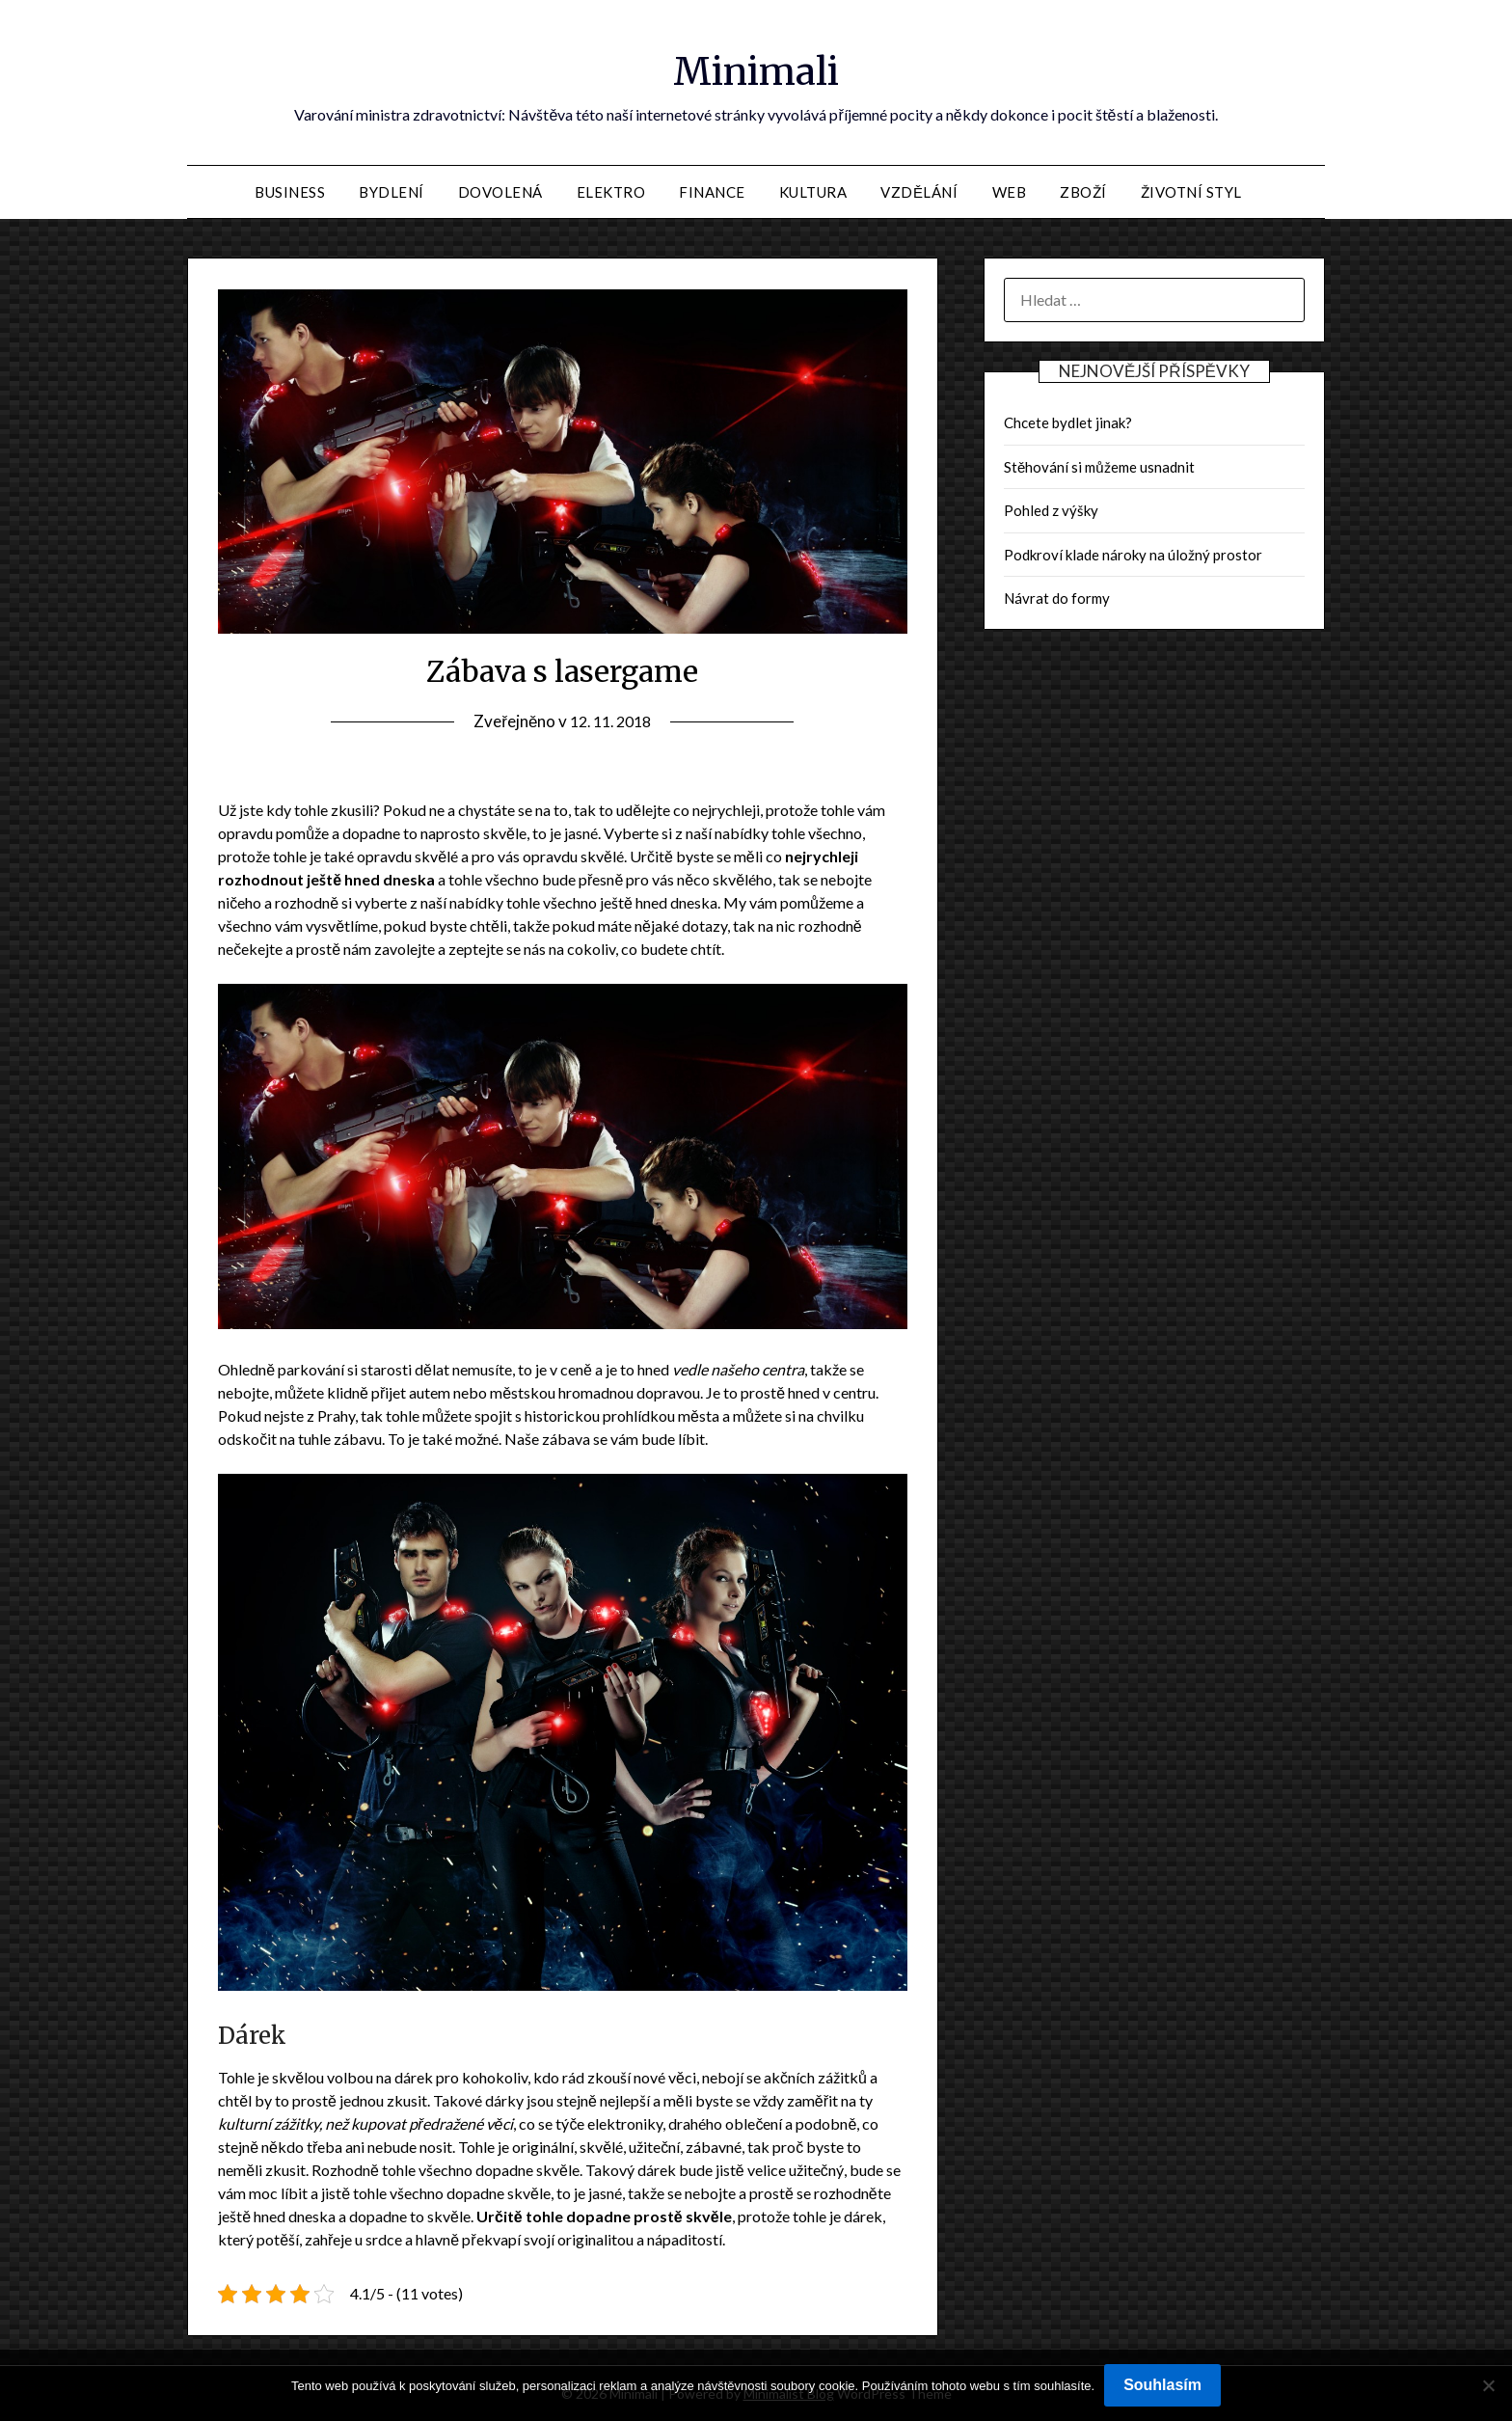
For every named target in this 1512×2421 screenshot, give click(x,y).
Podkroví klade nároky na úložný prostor (1133, 554)
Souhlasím (1162, 2385)
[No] (1488, 2385)
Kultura (813, 192)
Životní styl (1191, 192)
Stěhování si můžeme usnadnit (1099, 467)
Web (1009, 192)
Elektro (611, 192)
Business (290, 192)
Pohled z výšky (1051, 510)
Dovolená (500, 192)
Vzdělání (919, 192)
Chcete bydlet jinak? (1068, 422)
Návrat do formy (1057, 598)
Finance (712, 192)
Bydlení (391, 192)
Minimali (756, 68)
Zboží (1083, 192)
